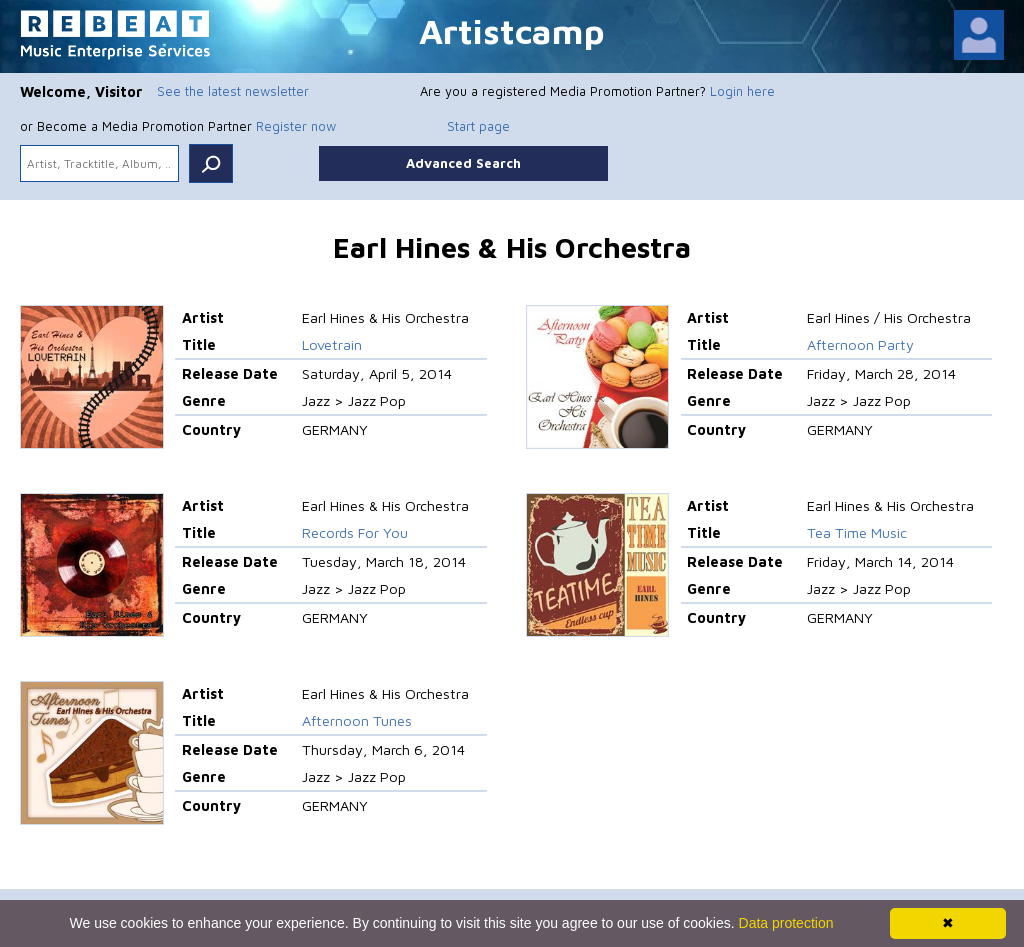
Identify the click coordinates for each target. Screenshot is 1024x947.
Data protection (786, 923)
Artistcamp (512, 30)
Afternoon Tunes (357, 720)
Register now (296, 126)
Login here (742, 91)
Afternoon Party (860, 344)
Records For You (355, 532)
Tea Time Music (857, 532)
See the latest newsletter (233, 91)
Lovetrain (332, 344)
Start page (478, 126)
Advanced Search (463, 163)
